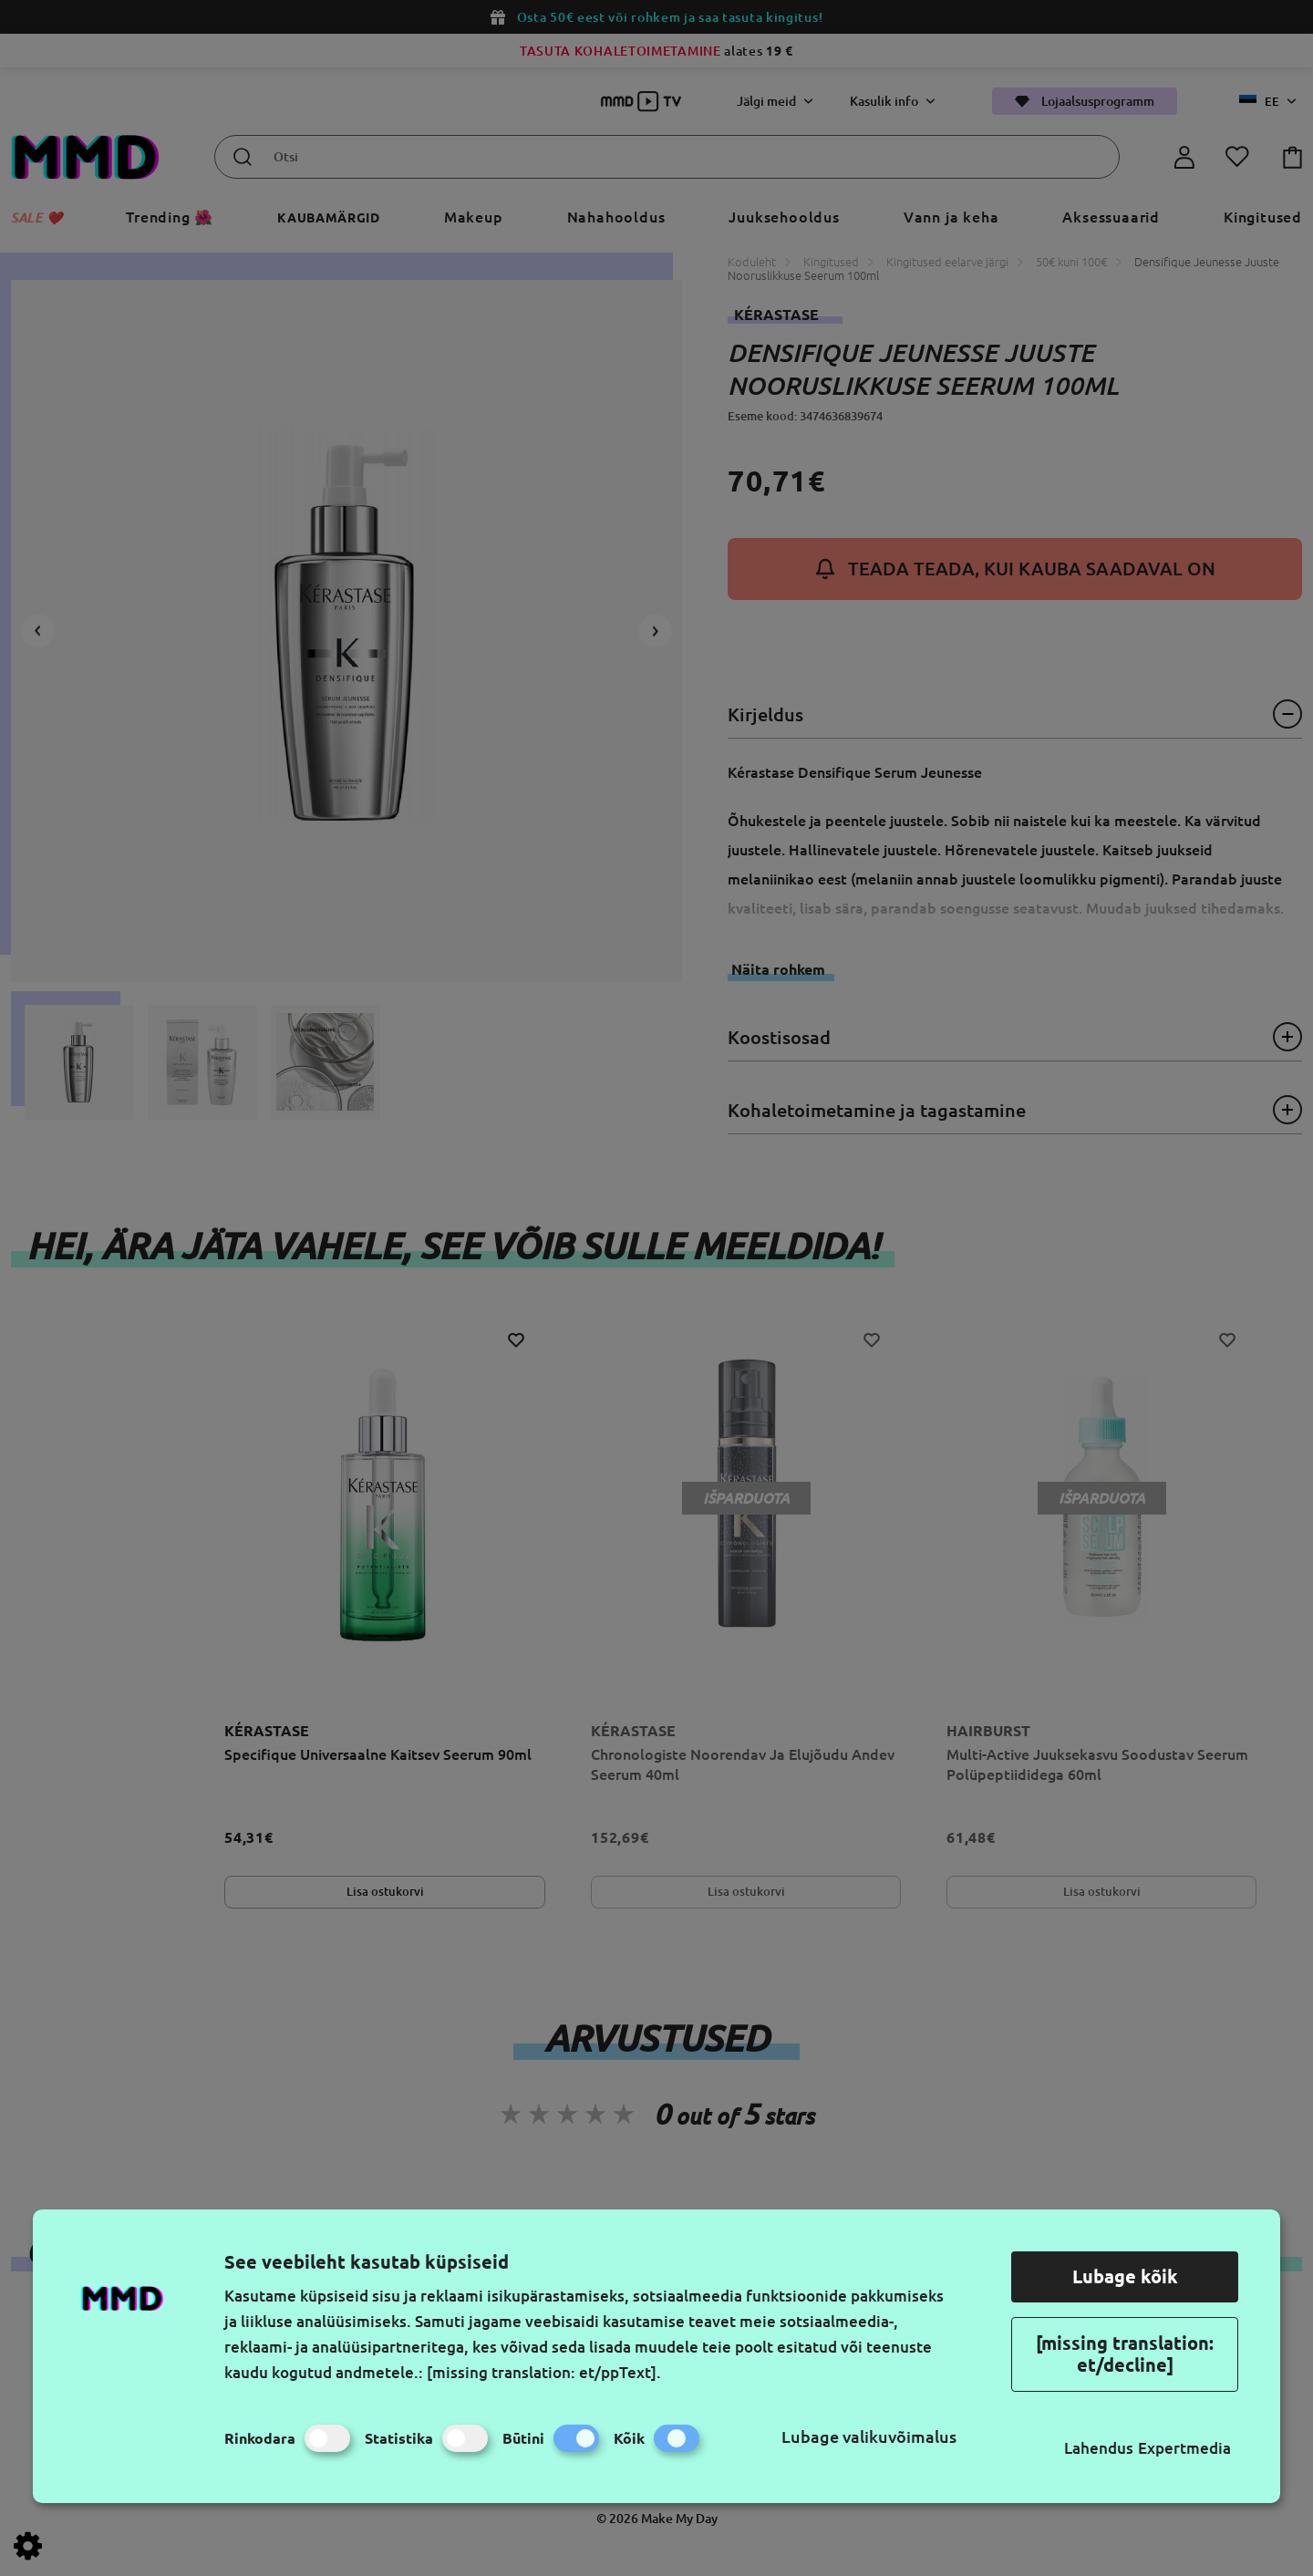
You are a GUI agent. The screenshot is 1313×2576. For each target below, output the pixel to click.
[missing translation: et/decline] (1125, 2354)
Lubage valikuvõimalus (868, 2436)
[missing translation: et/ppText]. (544, 2372)
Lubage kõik (1125, 2276)
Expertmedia (1184, 2448)
